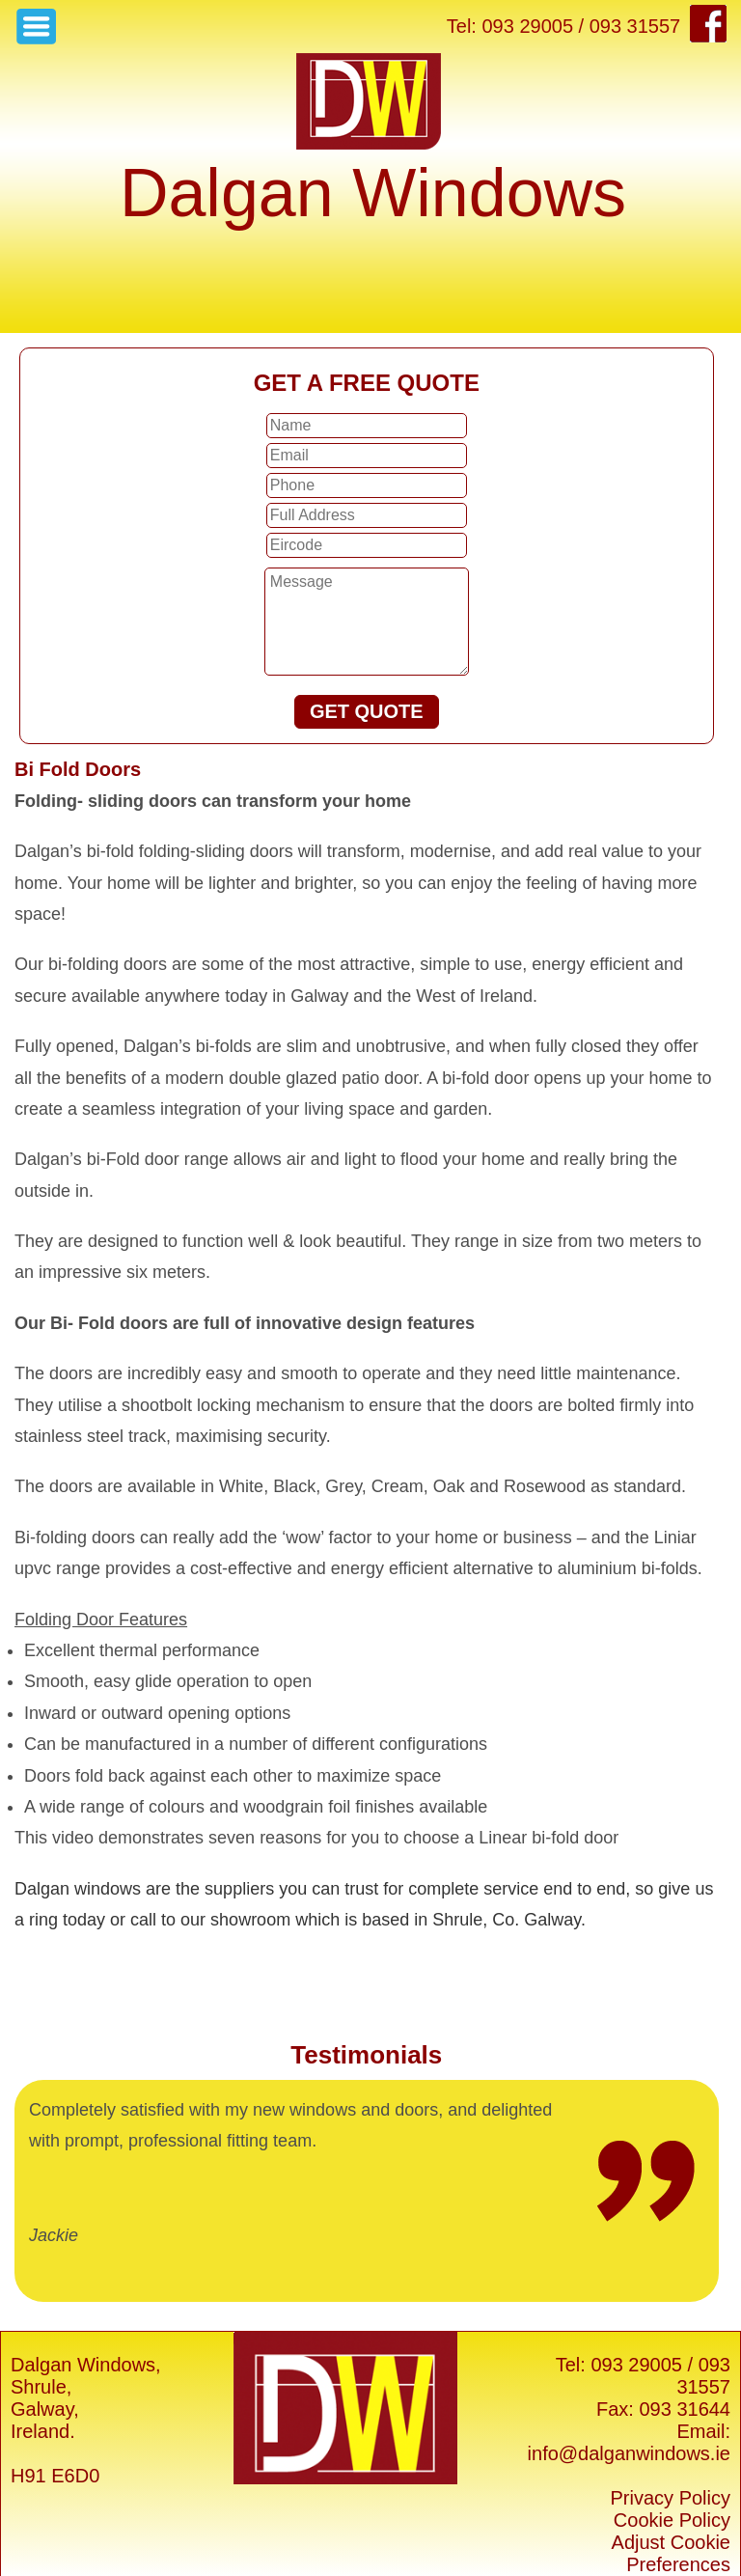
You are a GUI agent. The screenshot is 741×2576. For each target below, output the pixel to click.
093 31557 (703, 2375)
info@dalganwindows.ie (629, 2453)
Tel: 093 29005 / (624, 2364)
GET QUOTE (367, 711)
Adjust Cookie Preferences (671, 2553)
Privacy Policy (670, 2497)
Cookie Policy (672, 2520)
